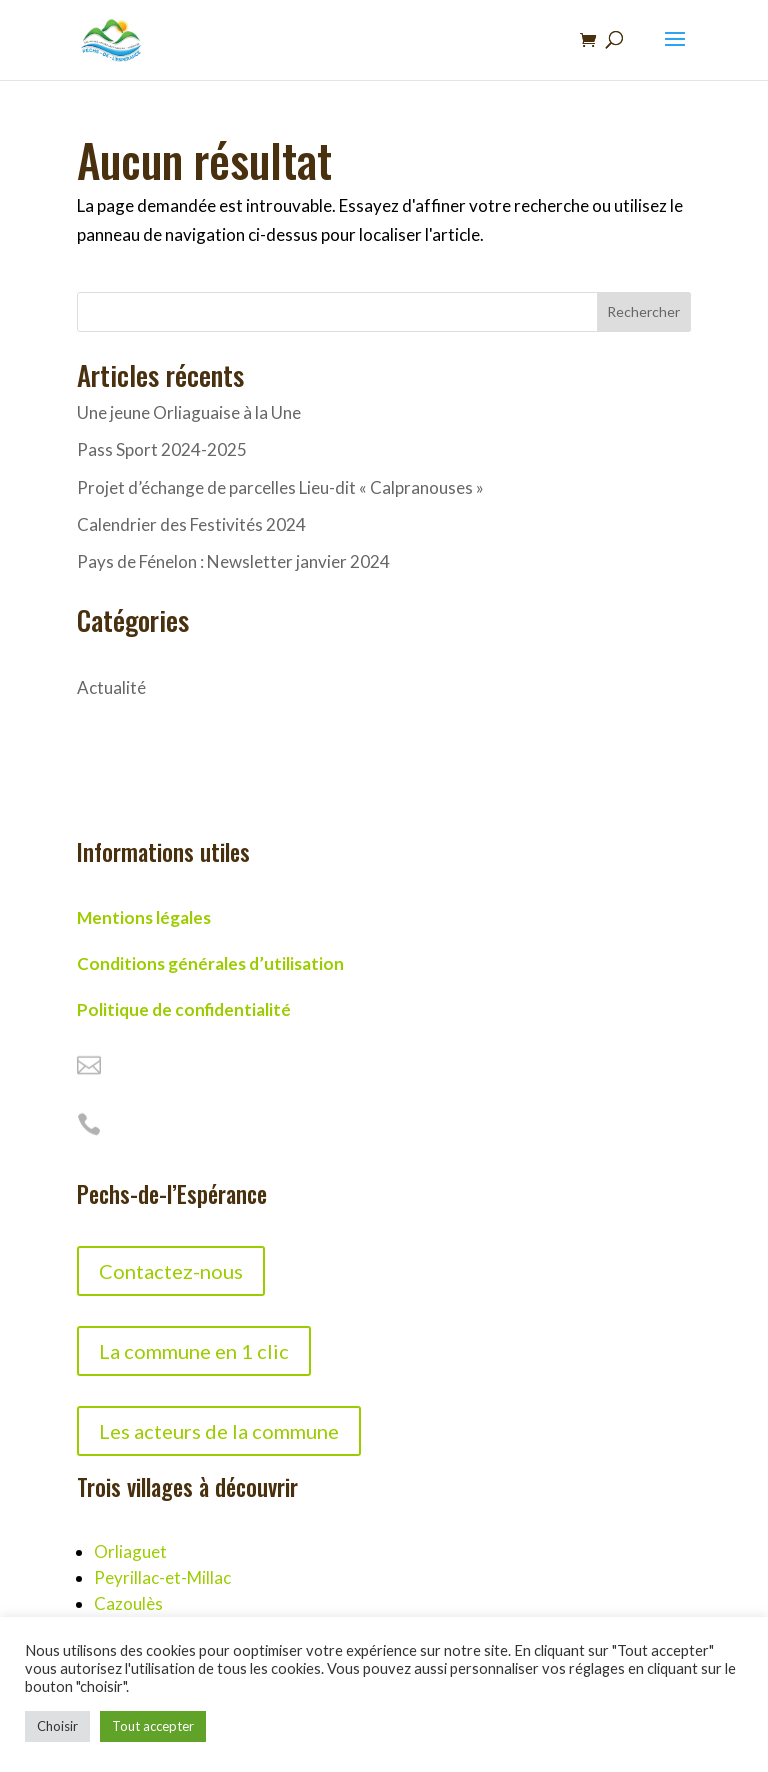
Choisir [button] (57, 1726)
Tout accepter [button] (153, 1726)
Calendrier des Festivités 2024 (191, 524)
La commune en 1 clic (194, 1351)
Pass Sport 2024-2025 (162, 449)
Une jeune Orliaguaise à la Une (189, 412)
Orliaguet (130, 1551)
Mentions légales (144, 917)
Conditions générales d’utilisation (210, 963)
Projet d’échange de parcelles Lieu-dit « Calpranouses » (280, 487)
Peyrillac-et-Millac (162, 1577)
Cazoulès (128, 1603)
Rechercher (643, 311)
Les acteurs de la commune (219, 1431)
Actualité (111, 687)
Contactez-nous (171, 1271)
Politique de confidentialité (184, 1009)
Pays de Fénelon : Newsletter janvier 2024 (233, 561)
